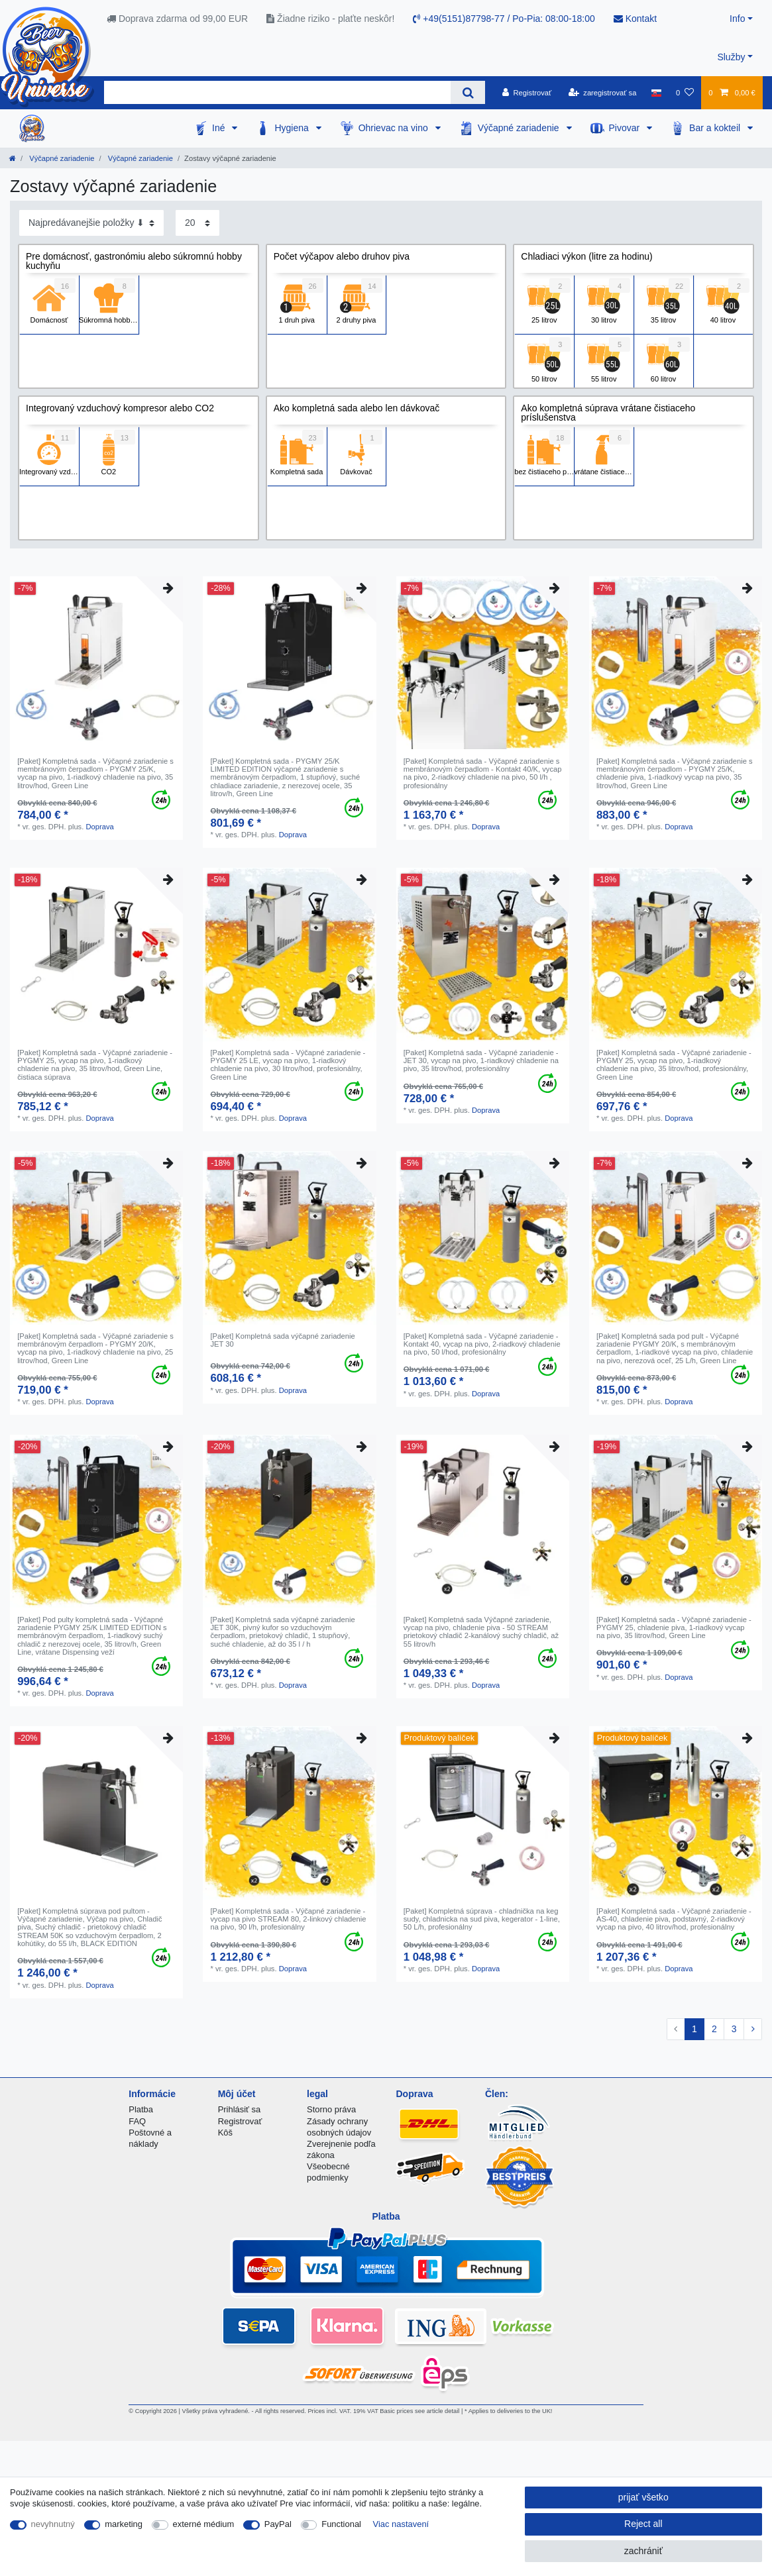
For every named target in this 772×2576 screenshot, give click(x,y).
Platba (141, 2109)
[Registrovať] (527, 92)
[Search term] (277, 92)
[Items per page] (197, 223)
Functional (341, 2524)
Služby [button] (731, 57)
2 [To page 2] (714, 2029)
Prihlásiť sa (239, 2109)
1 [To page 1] (694, 2029)
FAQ (137, 2121)
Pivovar (626, 128)
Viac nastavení (401, 2524)
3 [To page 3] (734, 2029)
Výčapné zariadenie (520, 128)
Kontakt (635, 18)
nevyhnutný (53, 2524)
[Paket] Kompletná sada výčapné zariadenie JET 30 (282, 1340)
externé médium (204, 2524)
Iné (219, 128)
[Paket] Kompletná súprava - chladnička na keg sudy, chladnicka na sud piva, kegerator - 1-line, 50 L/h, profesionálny (482, 1919)
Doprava (99, 827)
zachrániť (643, 2551)
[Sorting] (91, 223)
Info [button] (737, 18)
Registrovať (240, 2121)
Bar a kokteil (716, 128)
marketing (123, 2524)
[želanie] (685, 92)
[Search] (467, 92)
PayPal (278, 2524)
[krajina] (656, 92)
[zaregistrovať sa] (602, 92)
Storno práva (331, 2109)
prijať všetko (643, 2497)
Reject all (643, 2523)
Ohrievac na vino (394, 128)
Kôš (225, 2133)
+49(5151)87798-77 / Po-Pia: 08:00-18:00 (503, 18)
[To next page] (753, 2029)
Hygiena (292, 128)
